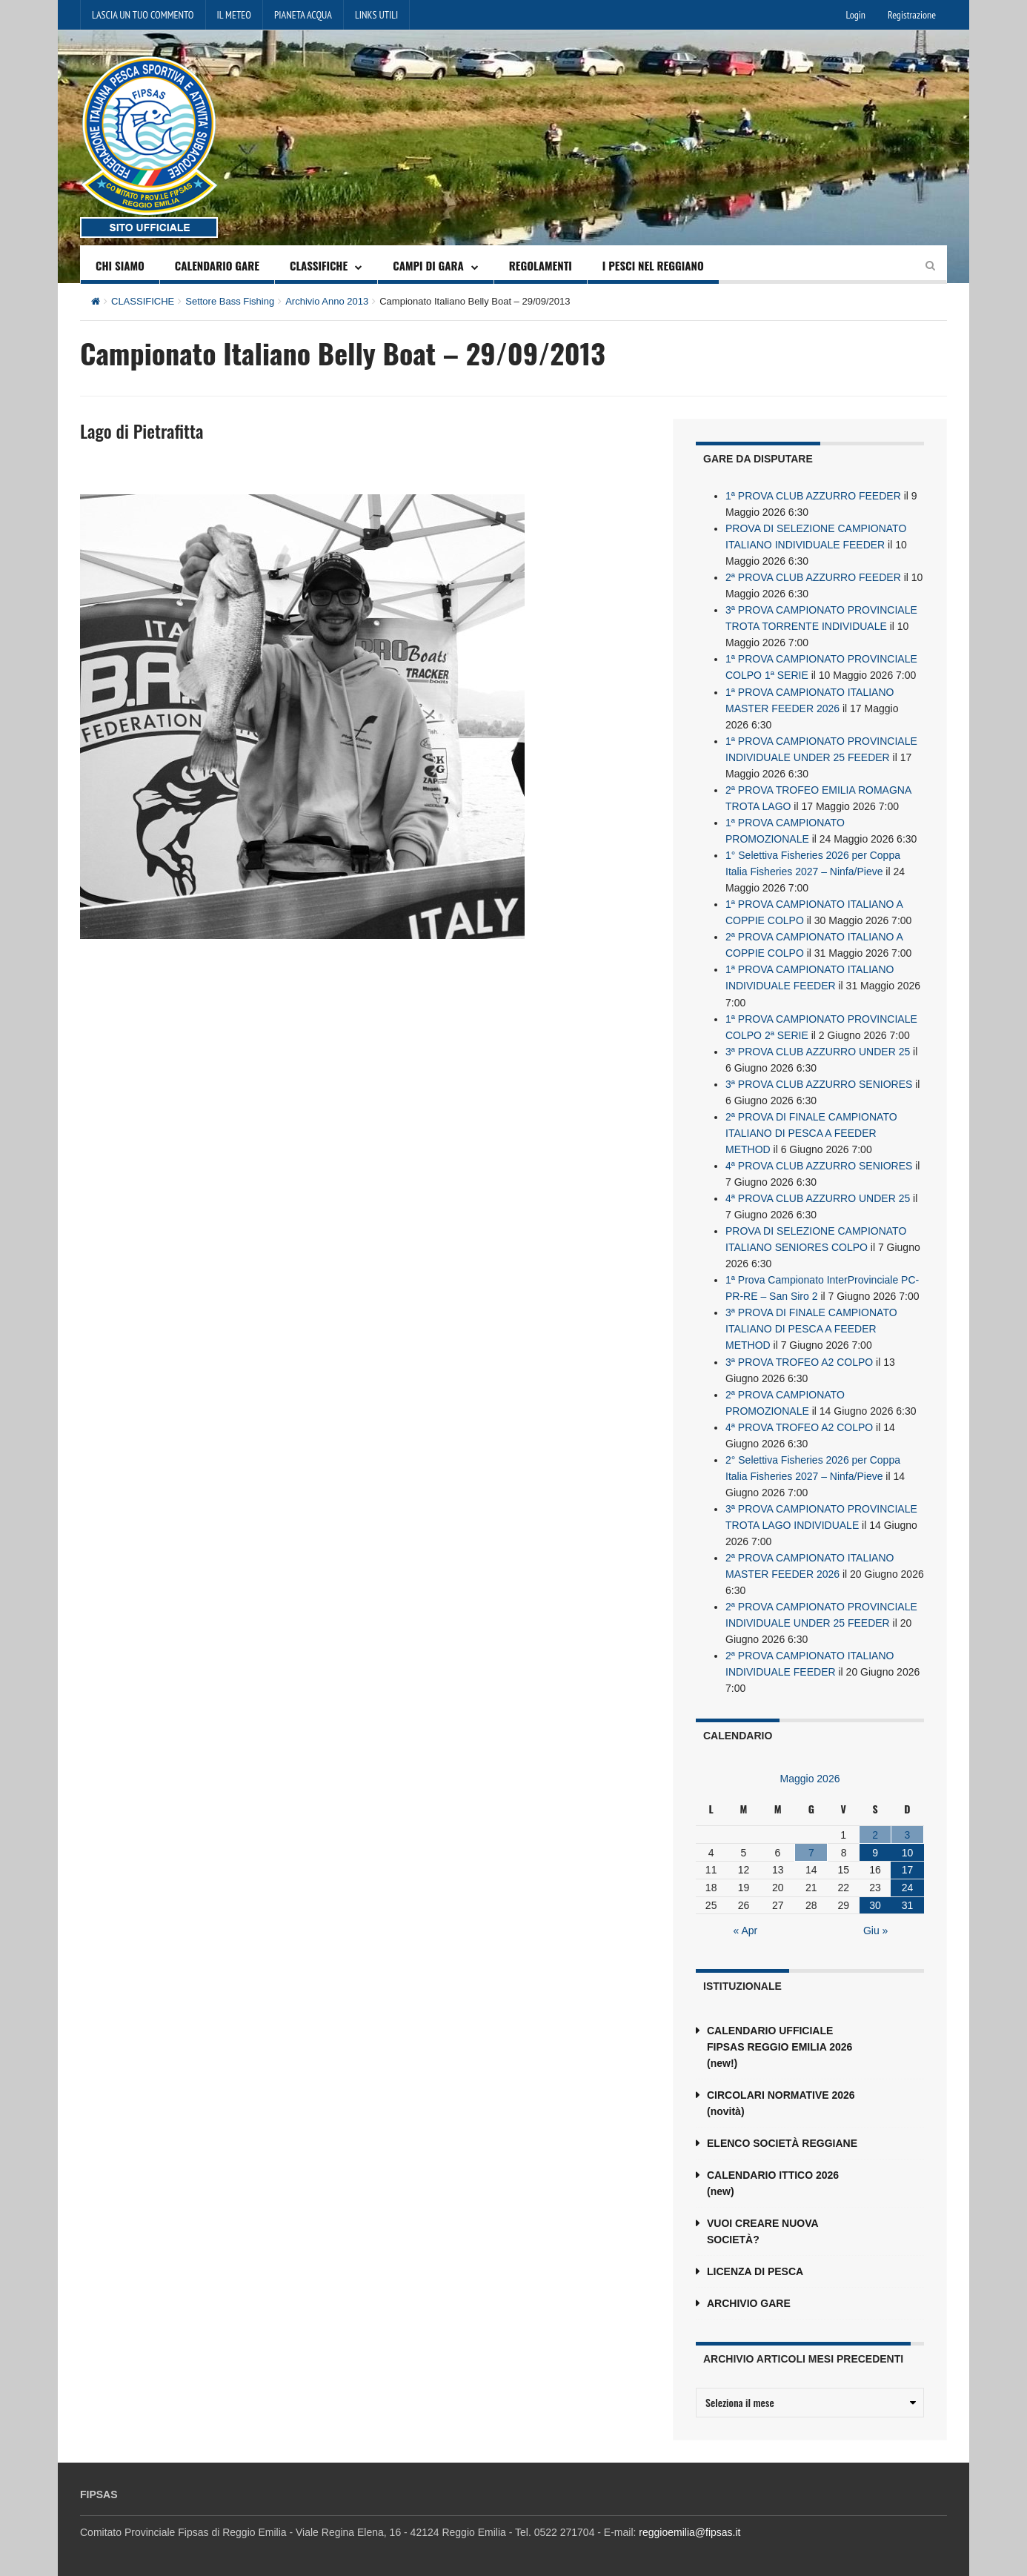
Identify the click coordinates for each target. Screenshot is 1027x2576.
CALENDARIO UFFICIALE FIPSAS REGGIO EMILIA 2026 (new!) (779, 2044)
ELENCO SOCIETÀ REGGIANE (782, 2141)
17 (908, 1867)
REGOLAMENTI (540, 265)
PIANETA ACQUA (303, 14)
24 (908, 1885)
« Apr (746, 1928)
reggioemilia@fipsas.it (689, 2530)
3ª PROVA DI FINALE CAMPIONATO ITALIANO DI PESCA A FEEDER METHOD (811, 1327)
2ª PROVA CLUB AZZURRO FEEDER (813, 577)
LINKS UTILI (376, 14)
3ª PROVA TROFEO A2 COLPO (799, 1360)
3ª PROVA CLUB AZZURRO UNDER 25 (817, 1050)
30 (875, 1903)
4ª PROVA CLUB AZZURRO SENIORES (818, 1164)
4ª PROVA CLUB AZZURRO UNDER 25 (817, 1197)
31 (908, 1903)
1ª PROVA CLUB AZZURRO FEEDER (813, 496)
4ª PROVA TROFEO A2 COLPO (799, 1425)
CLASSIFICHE (319, 265)
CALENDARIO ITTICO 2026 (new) (773, 2181)
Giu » (875, 1928)
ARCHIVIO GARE (749, 2301)
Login (855, 14)
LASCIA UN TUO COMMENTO (143, 14)
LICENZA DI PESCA (755, 2269)
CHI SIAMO (120, 265)
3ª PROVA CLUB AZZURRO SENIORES (818, 1083)
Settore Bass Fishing (229, 301)
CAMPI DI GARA (428, 265)
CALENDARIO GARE (217, 265)
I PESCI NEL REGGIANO (653, 265)
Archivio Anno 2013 (326, 301)
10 (908, 1850)
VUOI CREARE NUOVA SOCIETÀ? (762, 2229)
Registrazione (912, 14)
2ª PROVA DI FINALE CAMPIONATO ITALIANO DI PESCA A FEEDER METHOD (811, 1131)
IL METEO (234, 14)
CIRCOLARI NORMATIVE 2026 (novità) (781, 2101)
